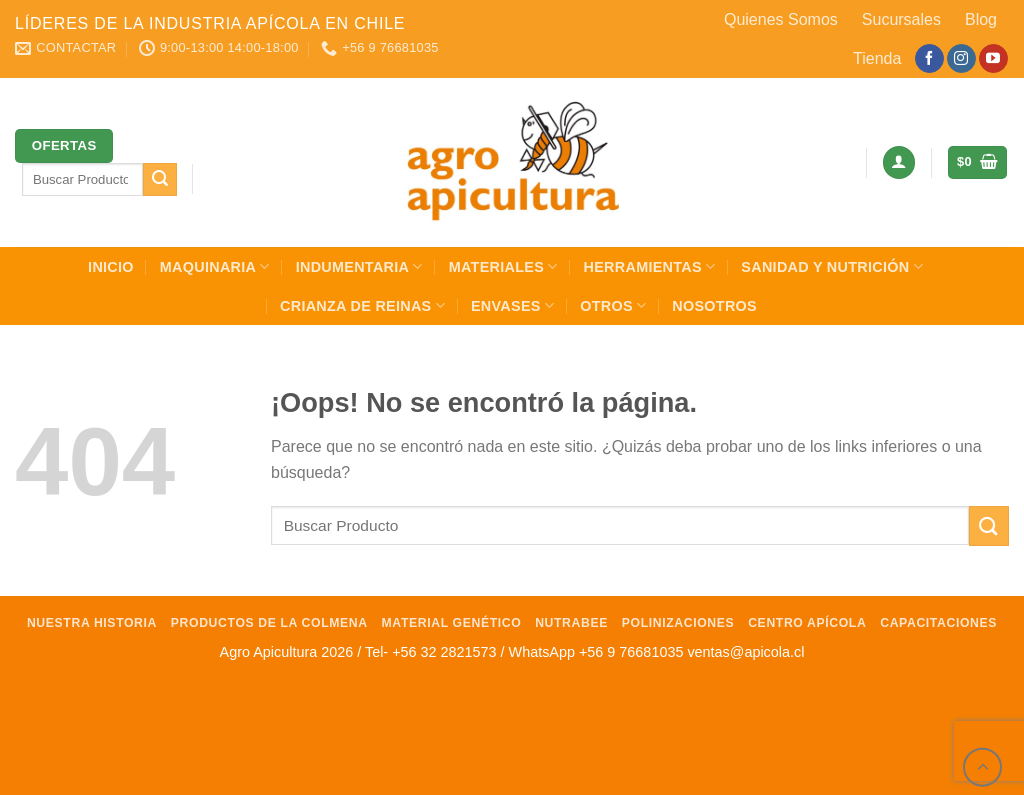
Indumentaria (359, 266)
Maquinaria (215, 266)
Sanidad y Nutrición (832, 266)
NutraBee (571, 623)
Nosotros (714, 306)
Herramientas (650, 266)
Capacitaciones (938, 623)
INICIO (111, 267)
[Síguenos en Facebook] (929, 59)
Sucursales (901, 19)
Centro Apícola (807, 623)
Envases (512, 305)
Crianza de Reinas (362, 305)
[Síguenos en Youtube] (993, 59)
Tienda (877, 58)
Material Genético (452, 623)
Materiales (503, 266)
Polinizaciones (678, 623)
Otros (613, 305)
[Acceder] (899, 162)
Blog (981, 19)
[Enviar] (160, 180)
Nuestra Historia (92, 623)
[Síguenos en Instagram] (961, 59)
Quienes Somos (781, 19)
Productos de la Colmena (269, 623)
